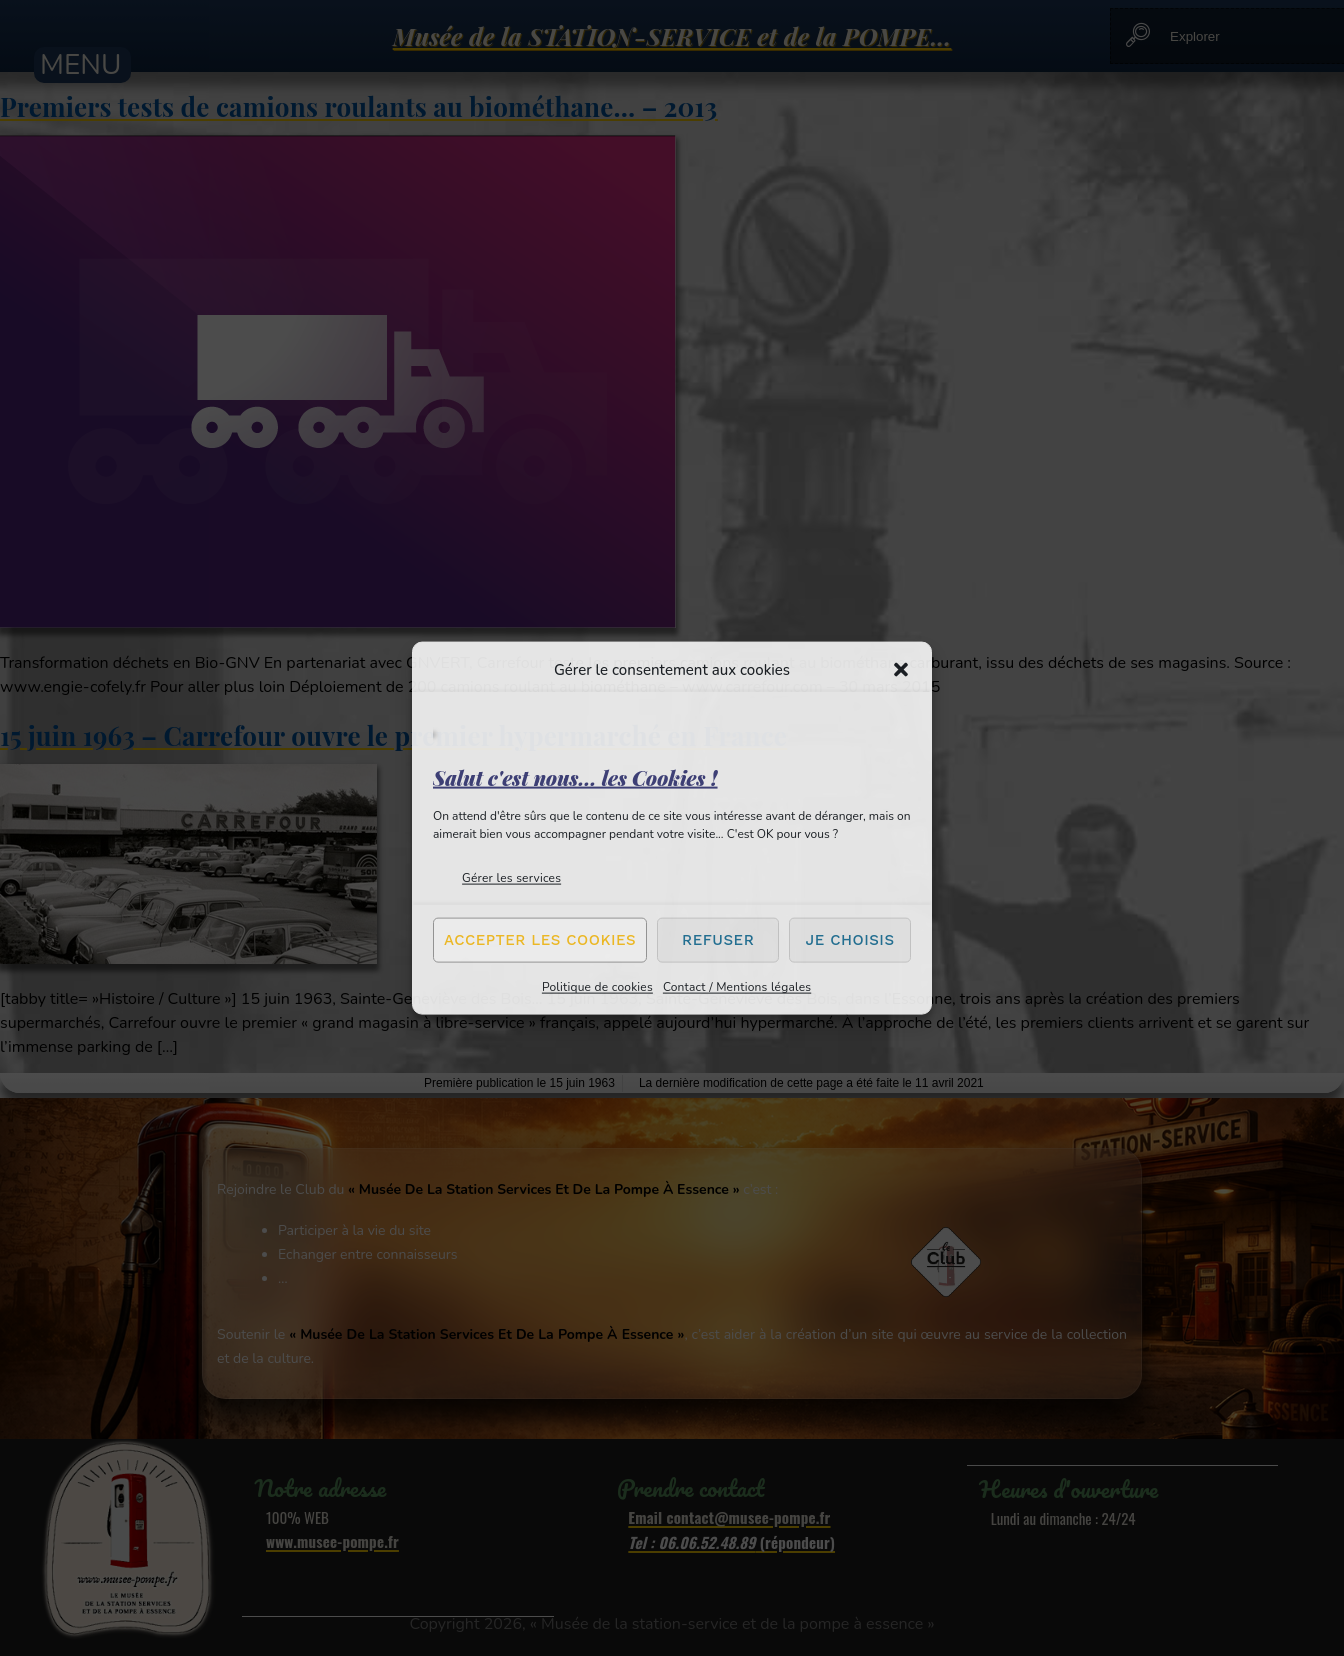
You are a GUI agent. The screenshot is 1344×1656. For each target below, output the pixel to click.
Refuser (718, 940)
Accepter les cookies (540, 940)
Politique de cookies (597, 986)
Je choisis (850, 940)
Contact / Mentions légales (737, 986)
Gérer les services (511, 877)
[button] (901, 670)
